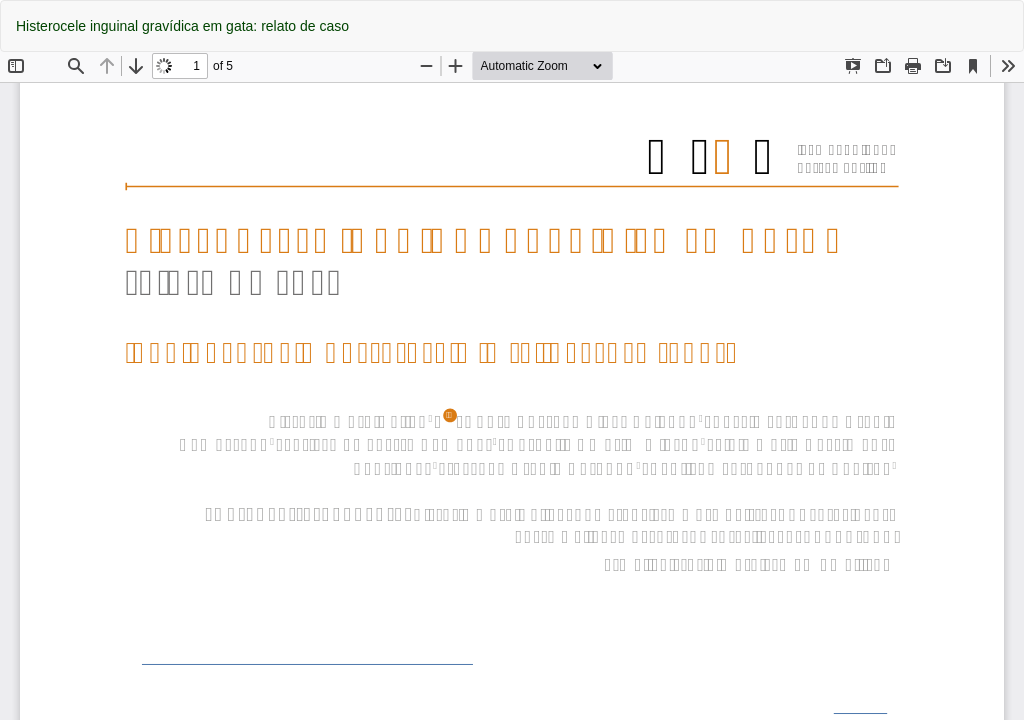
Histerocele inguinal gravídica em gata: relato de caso (182, 26)
